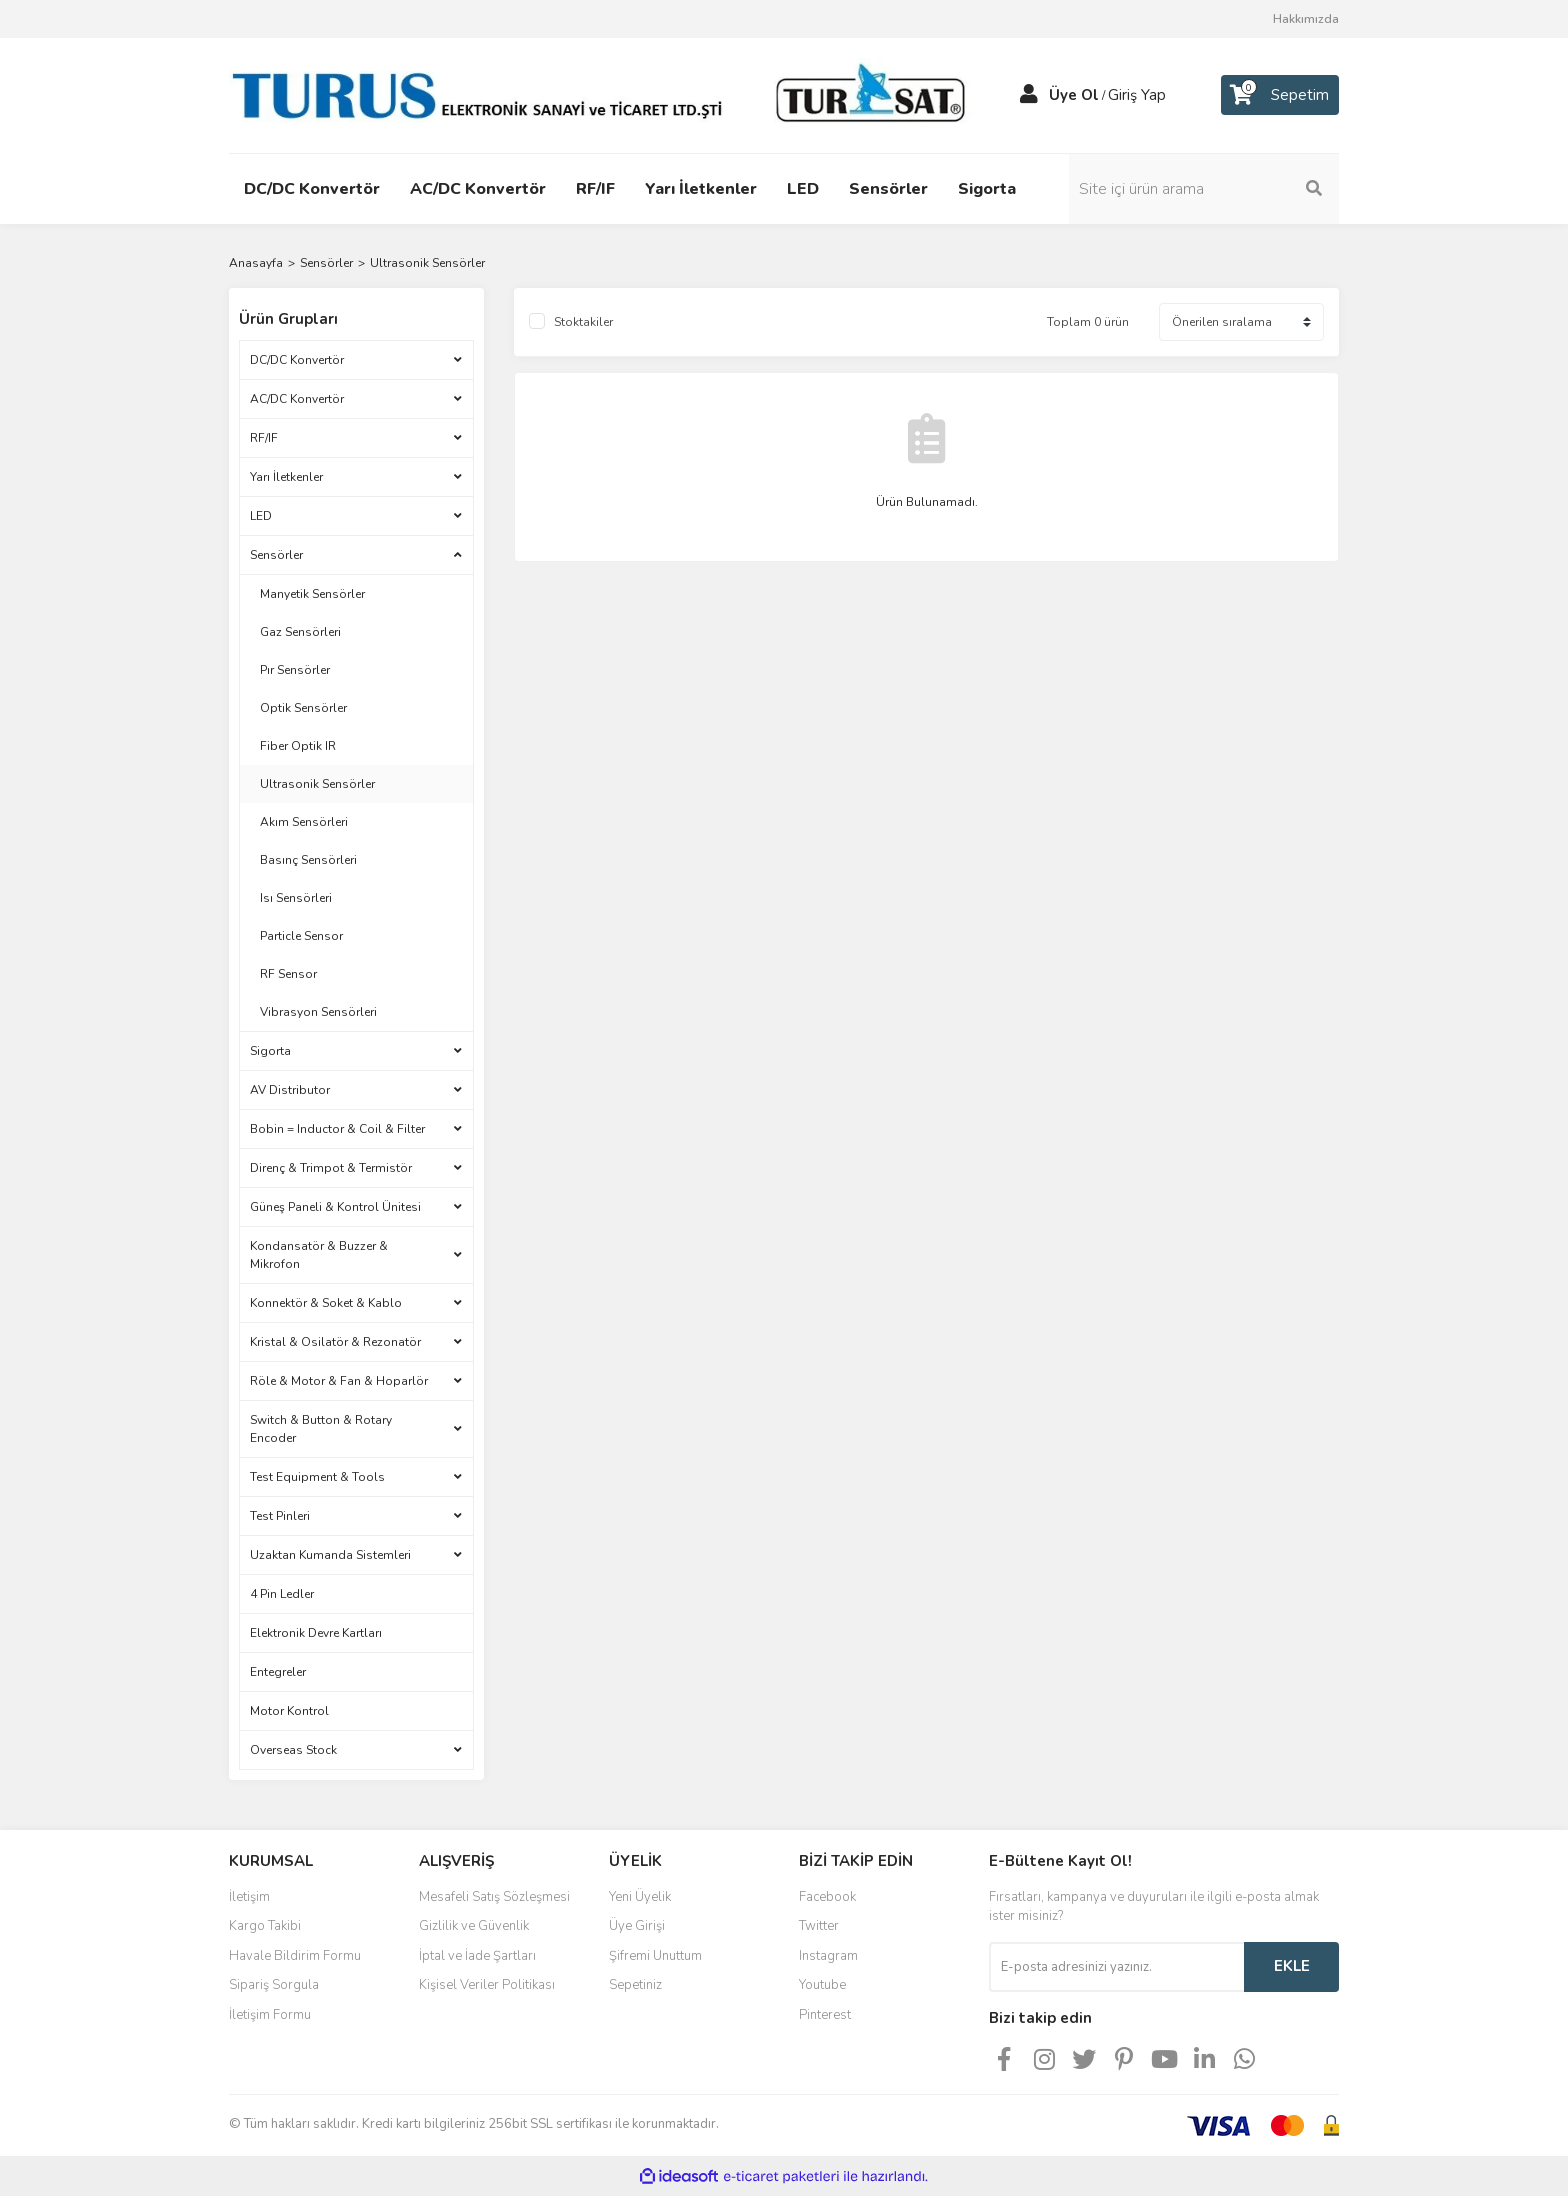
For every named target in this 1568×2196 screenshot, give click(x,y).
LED (261, 516)
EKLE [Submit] (1292, 1966)
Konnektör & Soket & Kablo (326, 1303)
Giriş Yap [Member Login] (1137, 95)
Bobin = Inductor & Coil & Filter (337, 1129)
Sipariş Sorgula (274, 1985)
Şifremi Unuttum (655, 1956)
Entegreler (278, 1672)
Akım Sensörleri (304, 822)
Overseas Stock (293, 1750)
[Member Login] (1029, 95)
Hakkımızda (1306, 19)
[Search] (1204, 189)
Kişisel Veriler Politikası (487, 1985)
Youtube (822, 1985)
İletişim (249, 1897)
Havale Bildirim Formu (295, 1956)
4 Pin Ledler (282, 1594)
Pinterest (825, 2015)
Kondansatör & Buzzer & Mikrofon (319, 1255)
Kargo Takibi (265, 1926)
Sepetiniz (635, 1985)
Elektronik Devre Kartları (316, 1633)
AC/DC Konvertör (297, 399)
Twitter (819, 1926)
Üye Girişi (637, 1926)
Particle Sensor (301, 936)
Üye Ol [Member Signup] (1074, 95)
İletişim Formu (270, 2015)
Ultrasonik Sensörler (427, 263)
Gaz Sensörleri (300, 632)
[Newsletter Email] (1116, 1967)
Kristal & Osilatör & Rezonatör (335, 1342)
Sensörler (276, 555)
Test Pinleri (280, 1516)
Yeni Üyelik (640, 1897)
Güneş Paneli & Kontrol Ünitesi (335, 1207)
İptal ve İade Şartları (477, 1956)
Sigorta (270, 1051)
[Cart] (1280, 95)
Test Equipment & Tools (317, 1477)
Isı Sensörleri (296, 898)
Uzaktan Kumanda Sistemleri (330, 1555)
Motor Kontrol (289, 1711)
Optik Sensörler (303, 708)
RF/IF (264, 438)
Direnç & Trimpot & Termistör (331, 1168)
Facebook (827, 1897)
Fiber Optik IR (298, 746)
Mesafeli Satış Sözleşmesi (494, 1897)
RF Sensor (288, 974)
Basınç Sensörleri (308, 860)
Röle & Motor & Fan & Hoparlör (339, 1381)
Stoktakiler (583, 322)
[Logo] (604, 94)
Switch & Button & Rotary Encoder (321, 1429)
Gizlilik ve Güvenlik (474, 1926)
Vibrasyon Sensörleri (318, 1012)
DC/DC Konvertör (297, 360)
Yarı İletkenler (286, 477)
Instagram (828, 1956)
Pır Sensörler (295, 670)
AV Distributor (290, 1090)
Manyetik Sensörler (312, 594)
